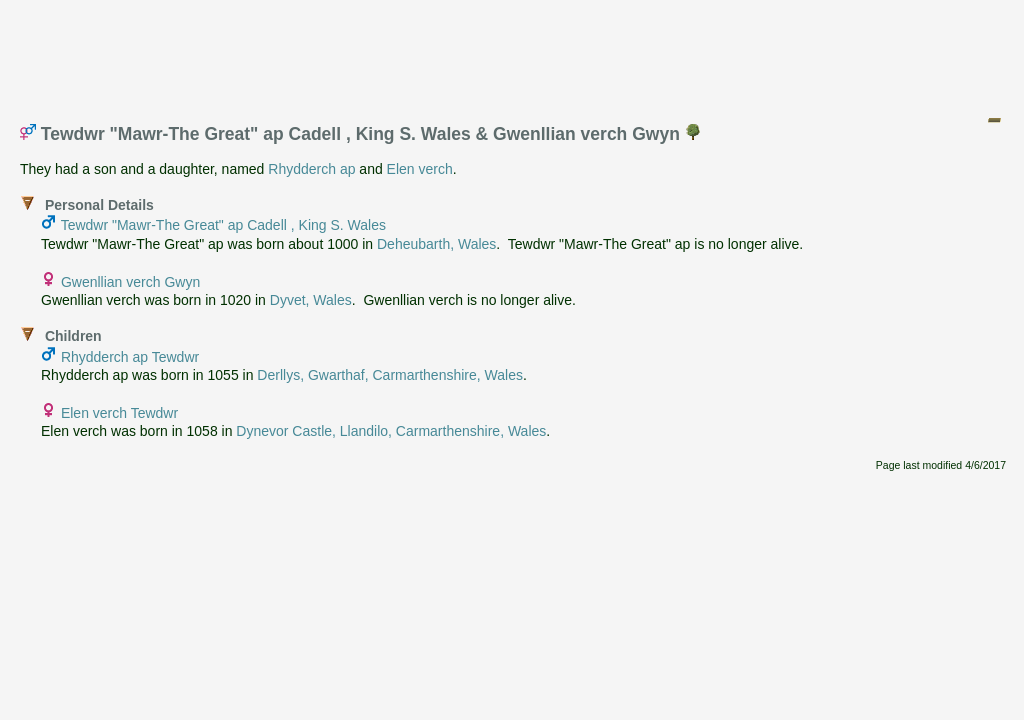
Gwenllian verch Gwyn (130, 282)
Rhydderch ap (311, 169)
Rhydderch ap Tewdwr (130, 357)
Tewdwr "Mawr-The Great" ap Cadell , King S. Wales (223, 225)
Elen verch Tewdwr (119, 413)
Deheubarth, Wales (436, 244)
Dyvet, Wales (311, 300)
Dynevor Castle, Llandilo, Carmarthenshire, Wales (391, 431)
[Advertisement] (513, 53)
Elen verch (420, 169)
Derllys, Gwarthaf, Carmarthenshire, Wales (390, 375)
